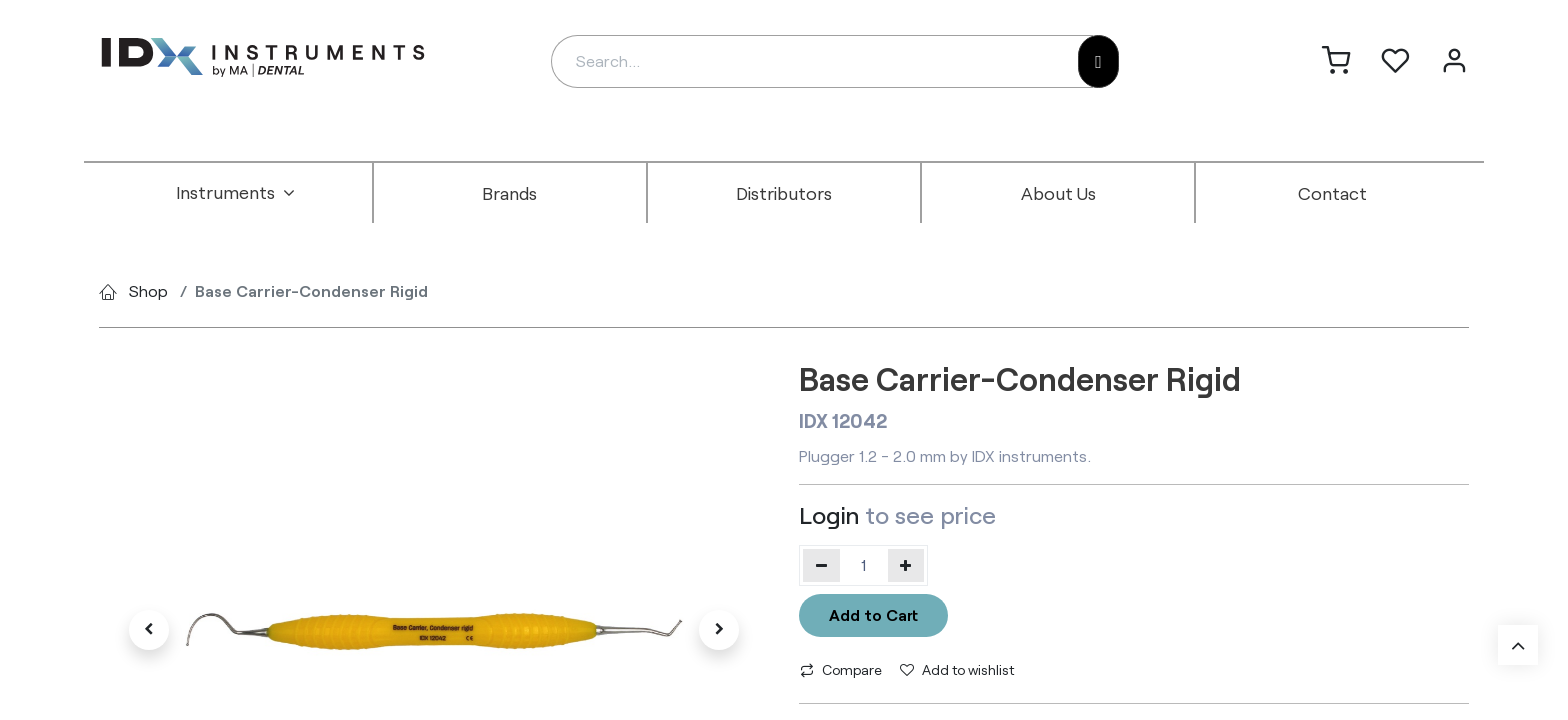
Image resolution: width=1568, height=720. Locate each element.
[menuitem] (236, 193)
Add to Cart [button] (873, 614)
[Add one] (906, 565)
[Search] (1098, 61)
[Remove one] (821, 565)
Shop (148, 290)
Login (829, 514)
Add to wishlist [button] (957, 669)
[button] (149, 630)
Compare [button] (841, 669)
